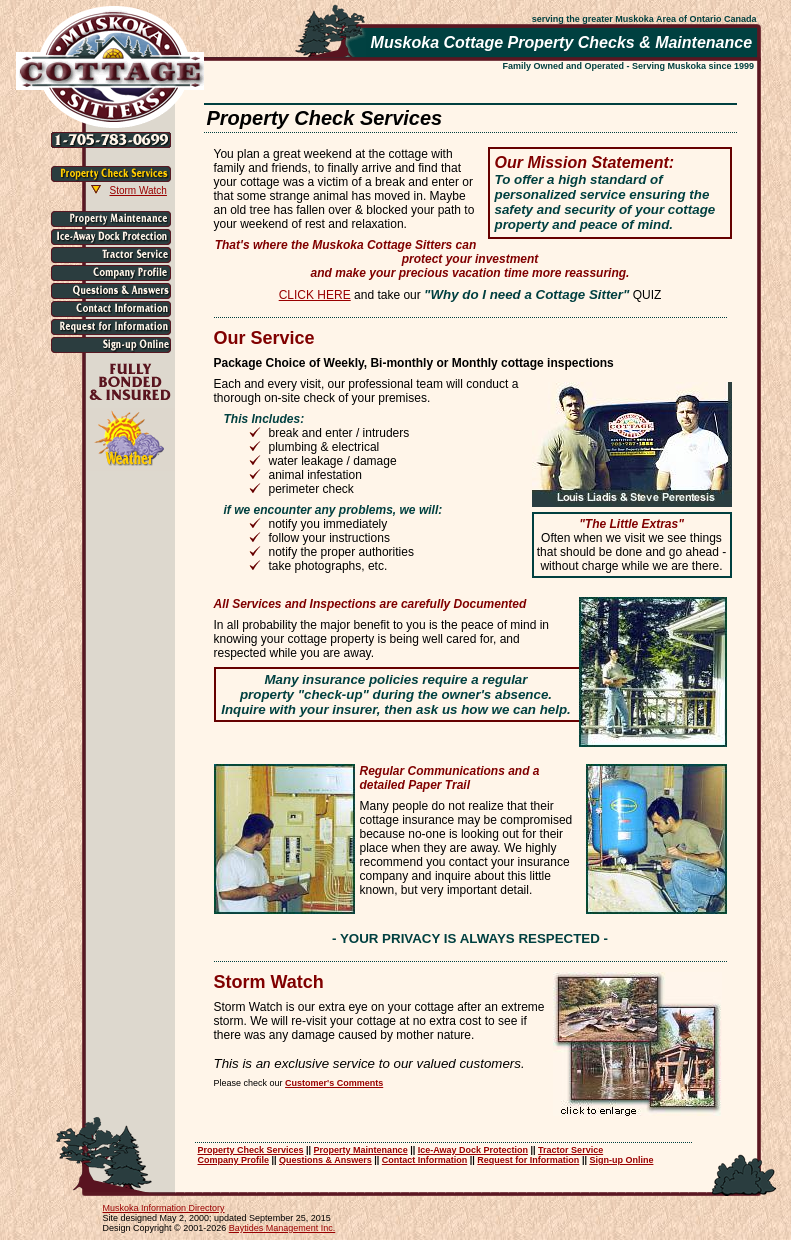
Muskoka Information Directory (164, 1208)
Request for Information (528, 1160)
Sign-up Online (621, 1160)
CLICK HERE (315, 295)
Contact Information (425, 1160)
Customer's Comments (334, 1083)
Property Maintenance (361, 1150)
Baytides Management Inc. (282, 1228)
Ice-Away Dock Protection (473, 1150)
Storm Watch (138, 190)
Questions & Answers (325, 1160)
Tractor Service (570, 1150)
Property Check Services (251, 1150)
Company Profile (234, 1160)
